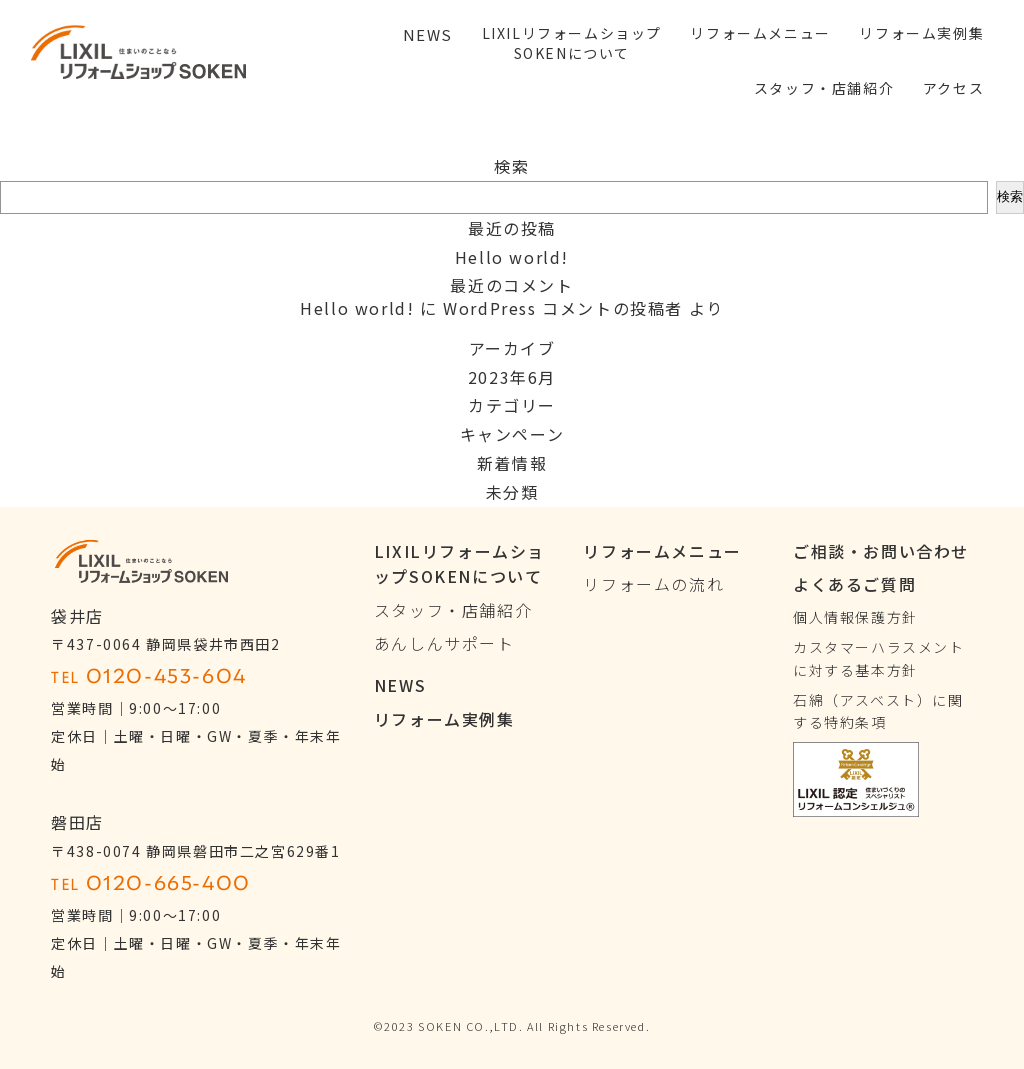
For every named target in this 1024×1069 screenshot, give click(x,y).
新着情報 (512, 463)
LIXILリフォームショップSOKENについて (459, 564)
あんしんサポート (444, 643)
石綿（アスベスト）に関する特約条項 (878, 711)
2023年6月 (512, 377)
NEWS (400, 685)
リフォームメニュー (662, 551)
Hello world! (512, 257)
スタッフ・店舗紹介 (453, 610)
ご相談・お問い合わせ (881, 551)
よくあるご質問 (854, 584)
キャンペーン (512, 434)
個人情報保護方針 (855, 617)
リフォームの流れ (653, 584)
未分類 (512, 492)
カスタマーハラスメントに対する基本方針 (879, 658)
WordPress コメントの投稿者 (563, 308)
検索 (511, 166)
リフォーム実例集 (444, 719)
